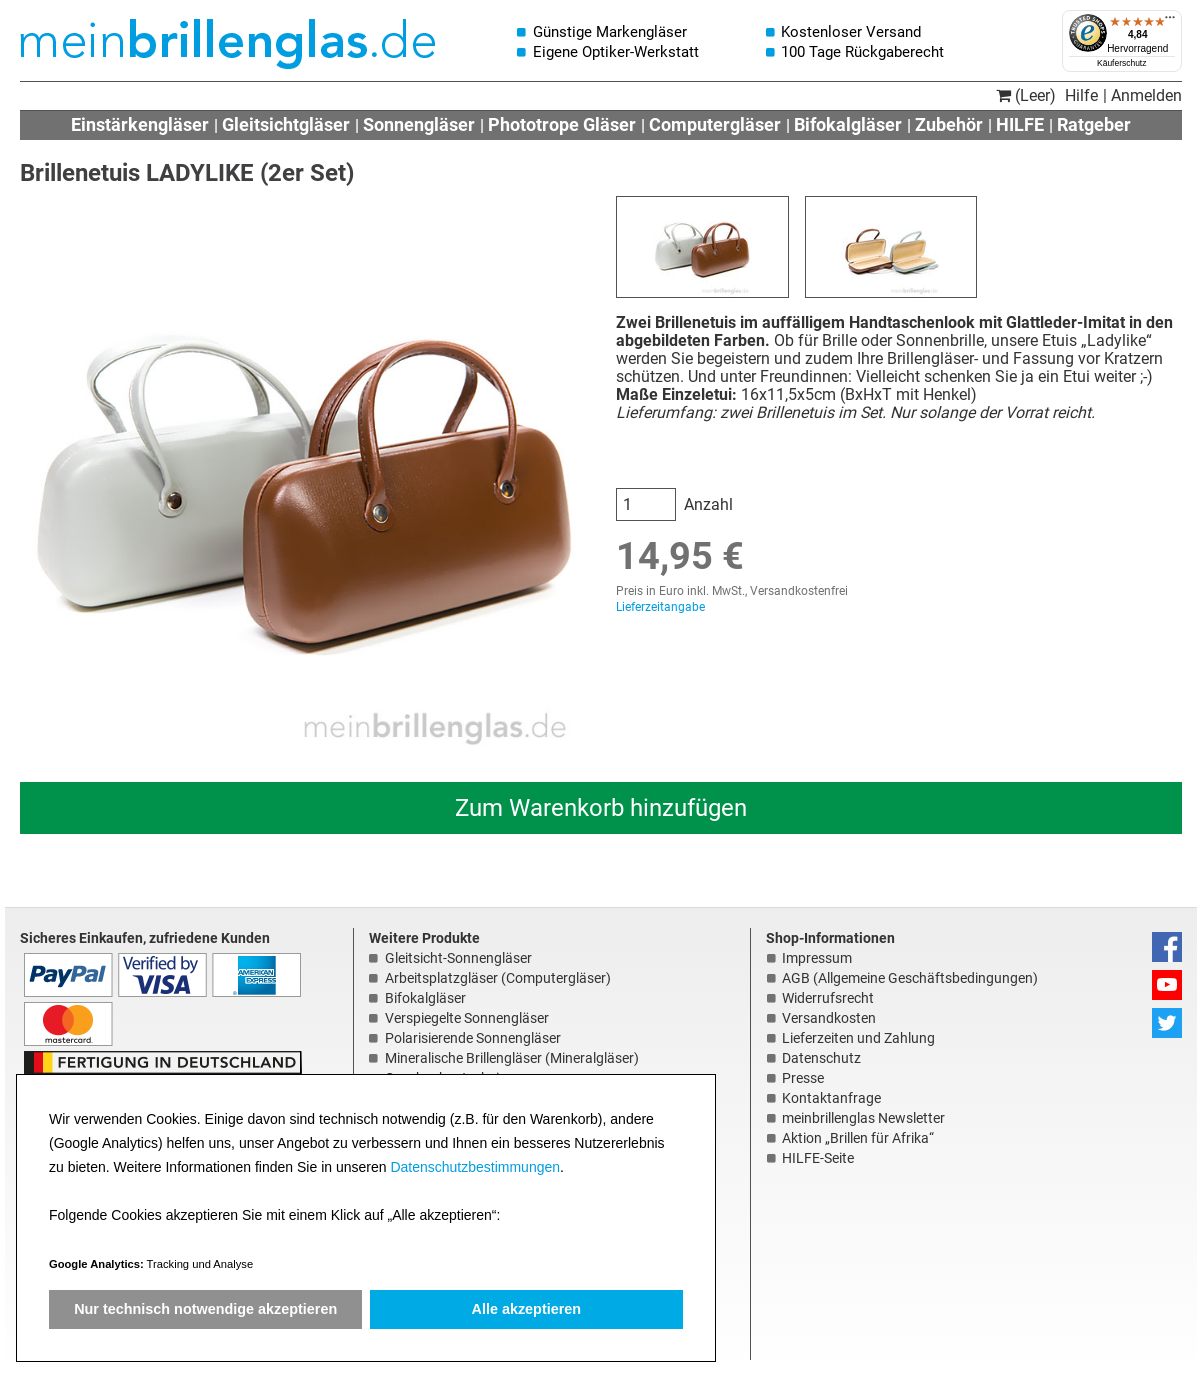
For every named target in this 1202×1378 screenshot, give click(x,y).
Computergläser (715, 124)
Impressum (817, 958)
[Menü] (1170, 22)
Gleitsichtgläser (286, 124)
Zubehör (949, 124)
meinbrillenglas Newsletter (863, 1118)
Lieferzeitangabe (660, 607)
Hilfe (1081, 95)
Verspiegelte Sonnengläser (467, 1018)
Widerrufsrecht (828, 998)
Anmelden (1146, 95)
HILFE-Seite (818, 1158)
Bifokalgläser (848, 124)
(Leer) (1026, 95)
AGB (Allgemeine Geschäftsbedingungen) (910, 978)
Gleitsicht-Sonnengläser (458, 958)
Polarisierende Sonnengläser (473, 1038)
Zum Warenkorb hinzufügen (601, 808)
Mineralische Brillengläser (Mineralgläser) (512, 1058)
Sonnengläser (419, 124)
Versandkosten (829, 1018)
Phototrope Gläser (562, 124)
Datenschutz (821, 1058)
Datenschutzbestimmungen (475, 1167)
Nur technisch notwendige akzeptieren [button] (205, 1309)
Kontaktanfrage (831, 1098)
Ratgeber (1094, 124)
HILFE (1020, 124)
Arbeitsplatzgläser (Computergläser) (498, 978)
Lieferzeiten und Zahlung (858, 1038)
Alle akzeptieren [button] (527, 1309)
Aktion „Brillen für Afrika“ (858, 1138)
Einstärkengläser (140, 124)
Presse (803, 1078)
